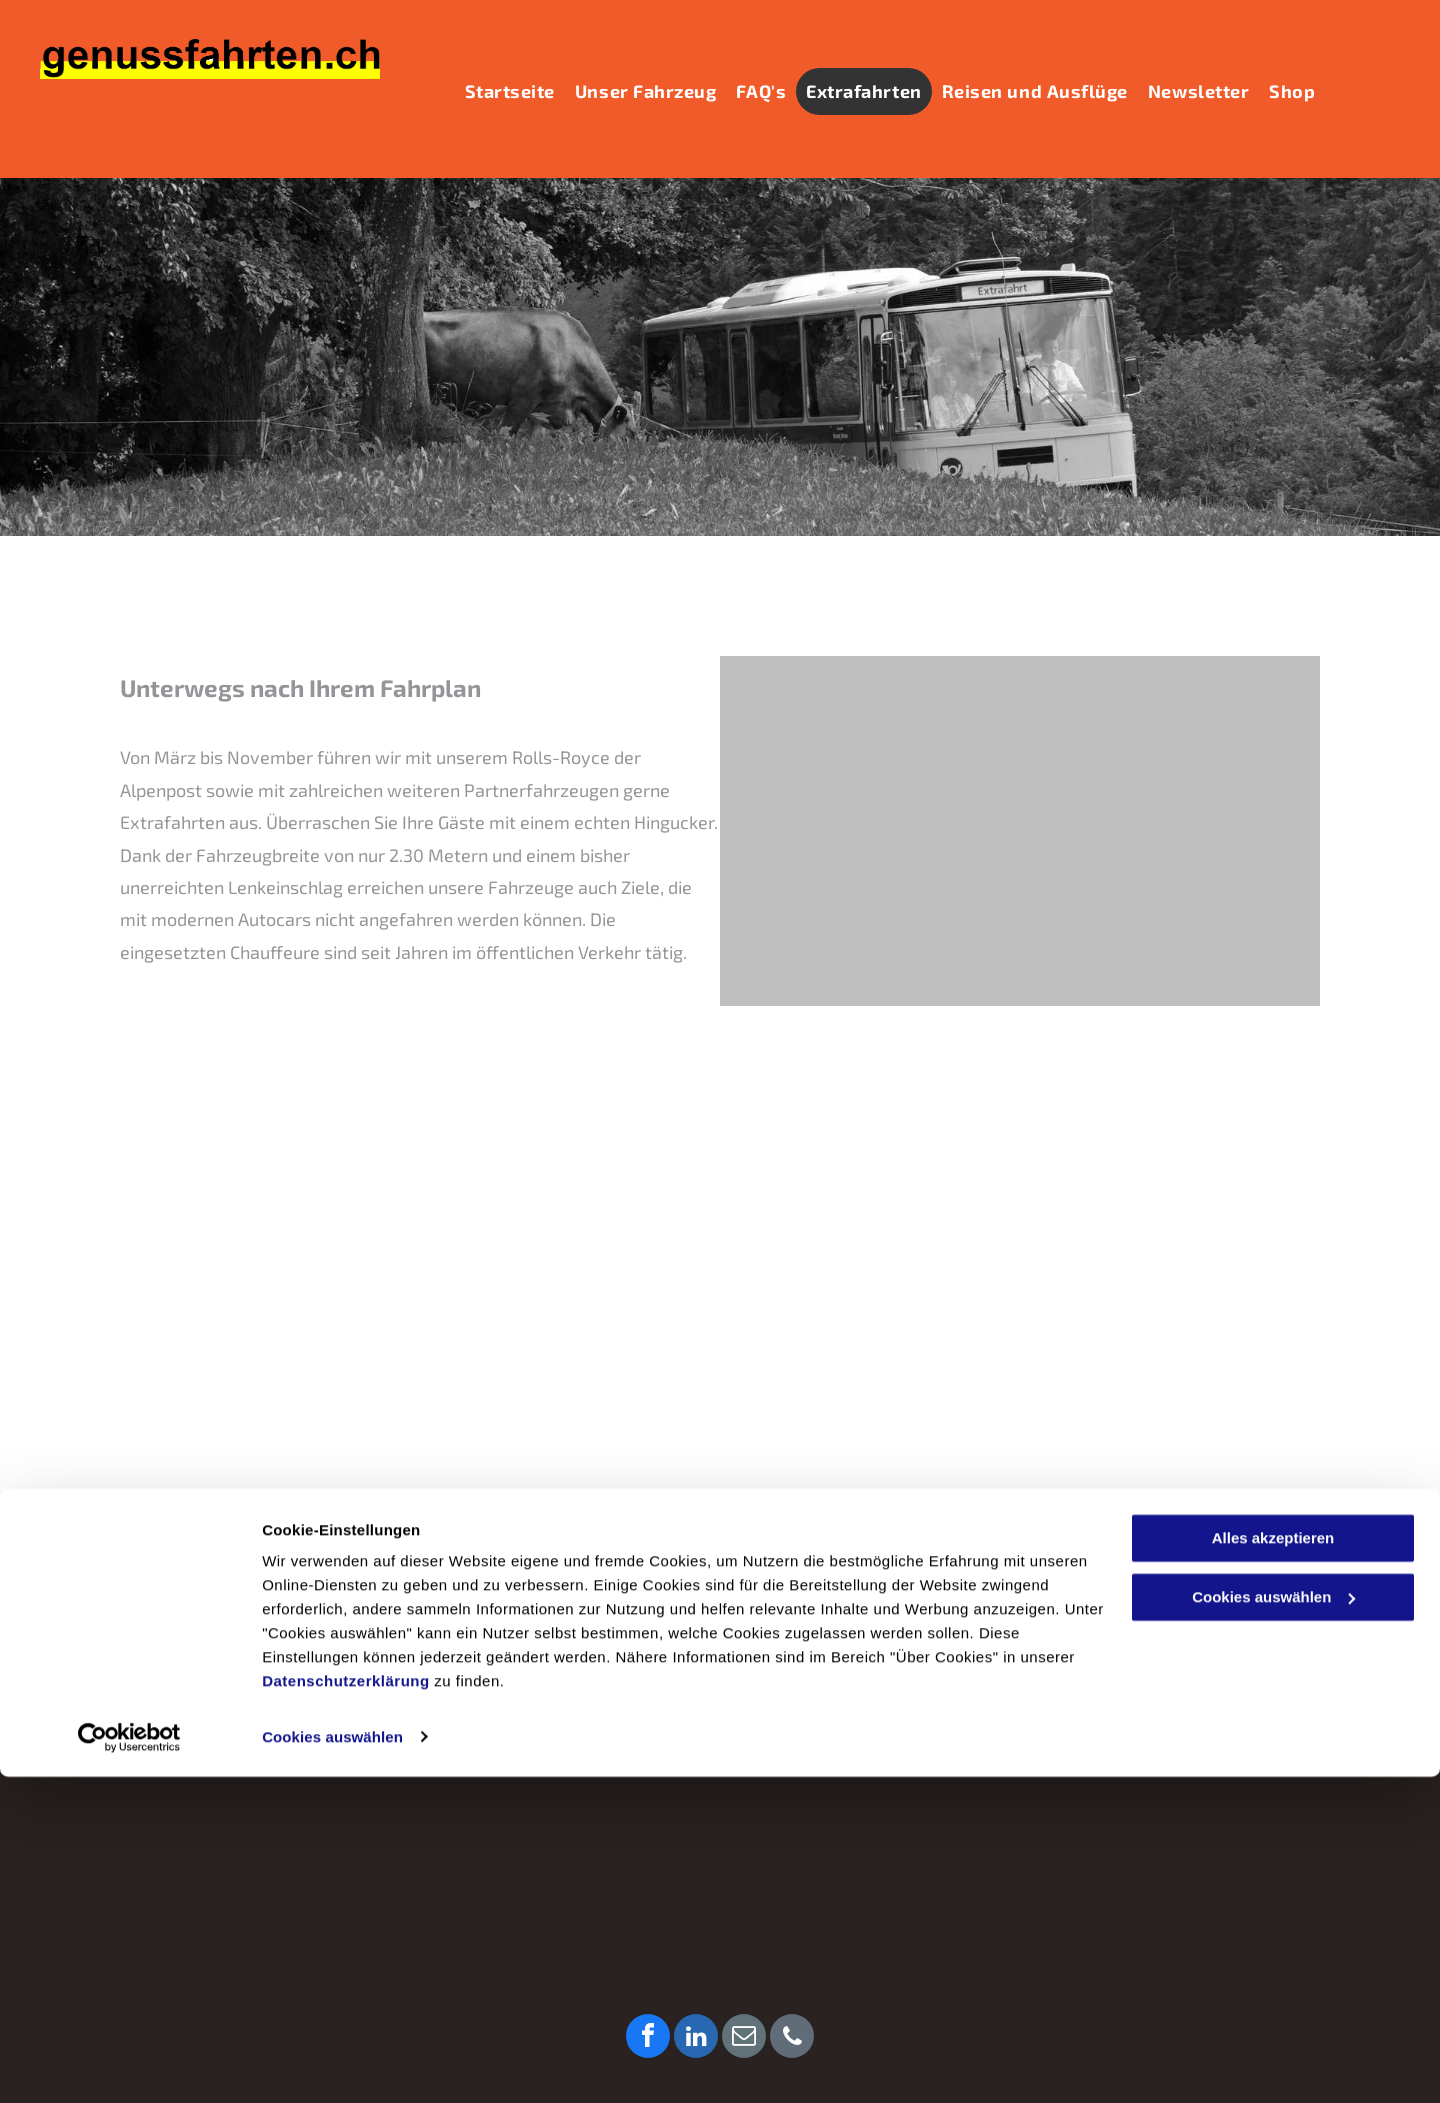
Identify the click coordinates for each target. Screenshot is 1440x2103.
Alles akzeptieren (1273, 1865)
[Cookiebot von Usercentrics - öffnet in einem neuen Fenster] (129, 2064)
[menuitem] (510, 94)
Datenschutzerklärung (346, 2008)
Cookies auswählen (332, 2063)
